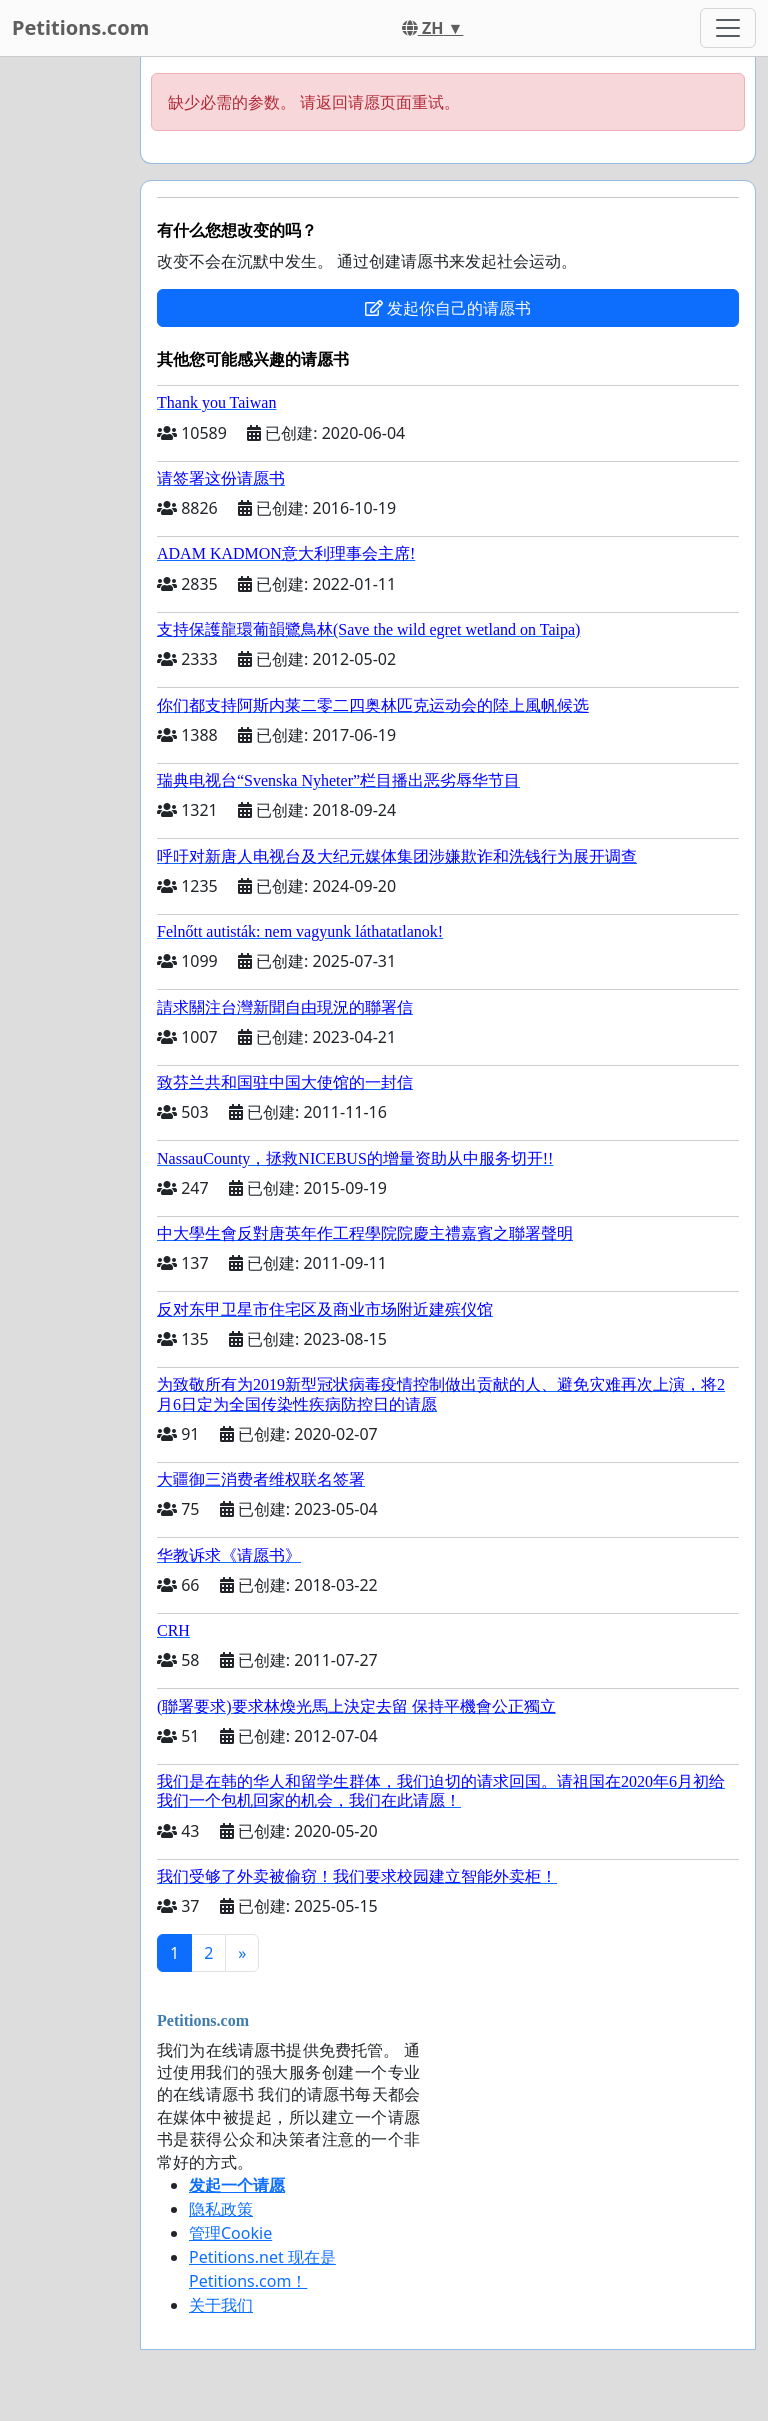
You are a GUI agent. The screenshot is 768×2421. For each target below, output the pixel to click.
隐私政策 (221, 2209)
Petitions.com (80, 27)
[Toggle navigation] (728, 28)
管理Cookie (230, 2233)
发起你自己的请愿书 (448, 308)
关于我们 (221, 2305)
